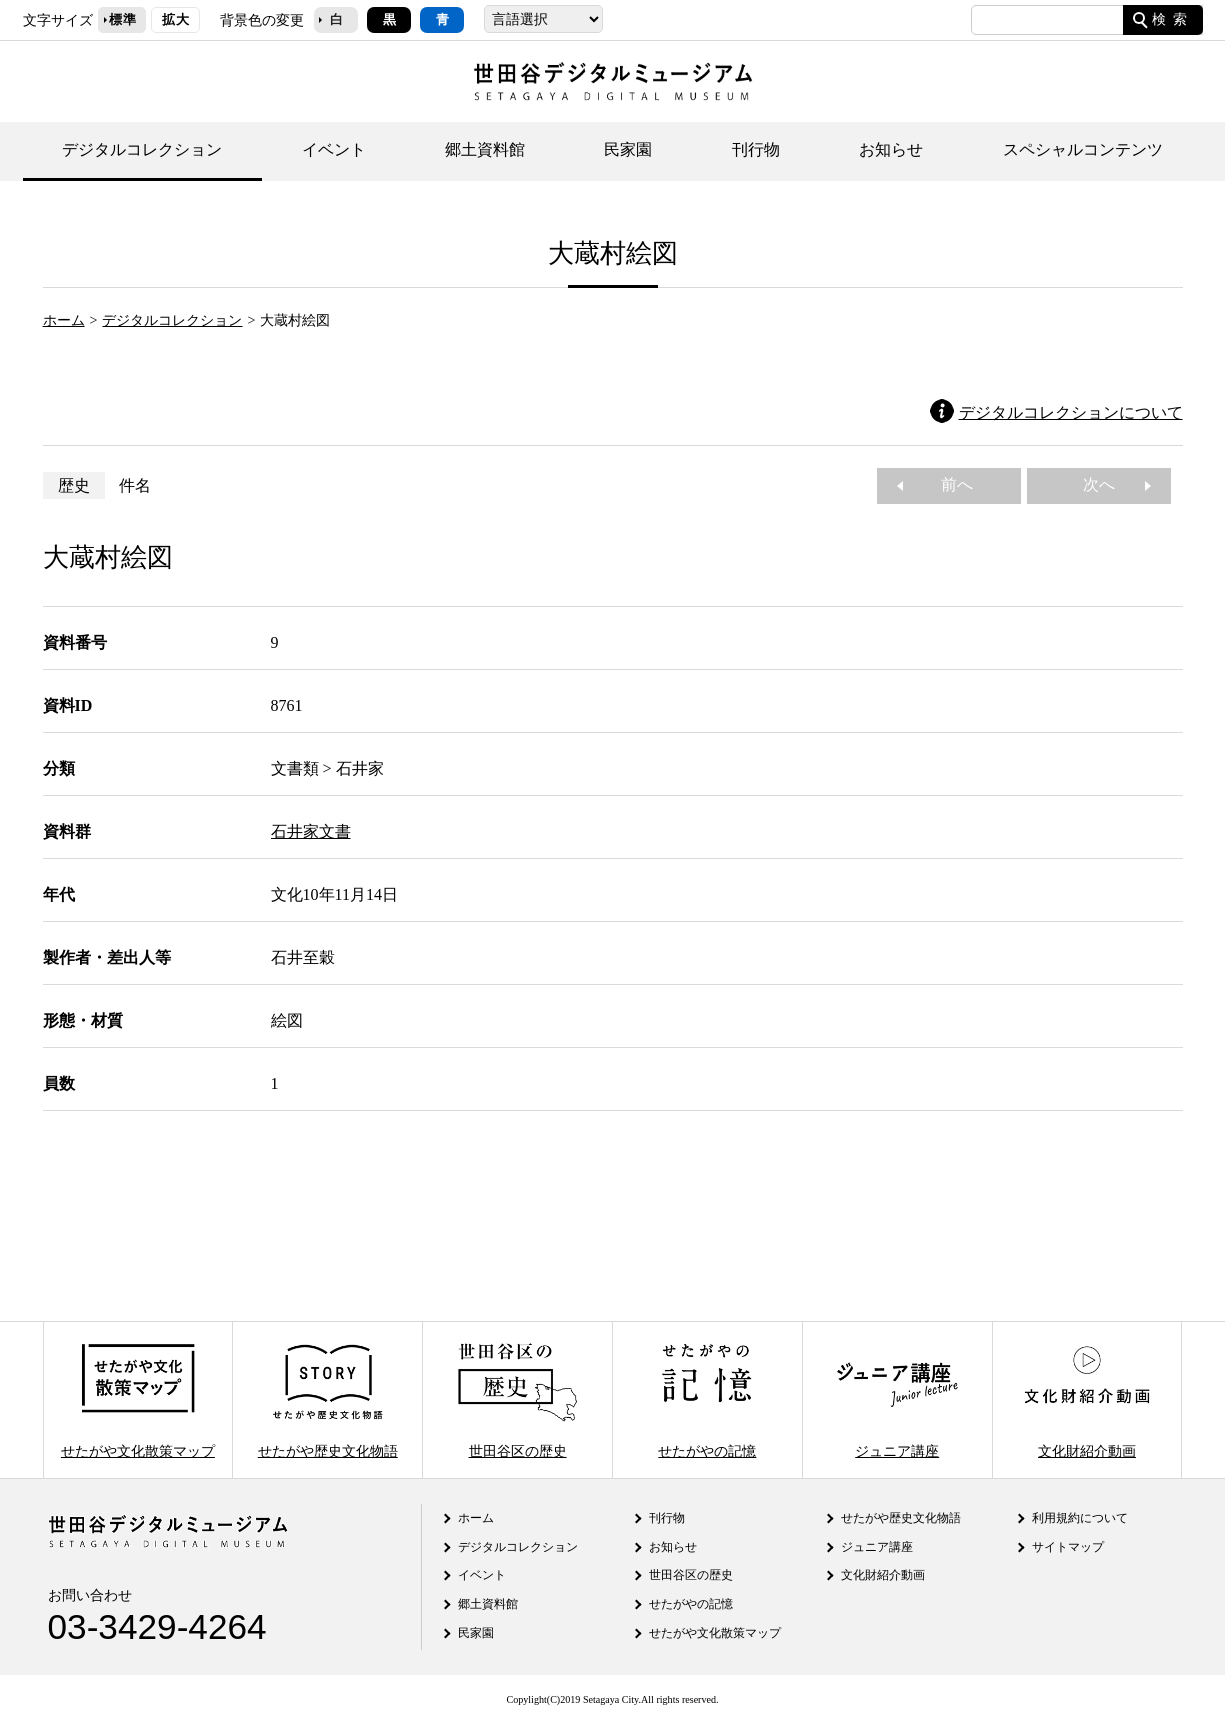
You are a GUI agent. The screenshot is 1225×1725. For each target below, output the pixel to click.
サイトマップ (1068, 1547)
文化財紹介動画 (1087, 1399)
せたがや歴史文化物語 (328, 1399)
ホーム (64, 320)
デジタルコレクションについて (1071, 412)
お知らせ (891, 149)
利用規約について (1080, 1518)
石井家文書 (311, 831)
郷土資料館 (485, 149)
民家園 (628, 149)
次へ (1107, 484)
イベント (334, 149)
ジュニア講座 (897, 1399)
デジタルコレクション (142, 149)
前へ (949, 484)
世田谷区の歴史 (517, 1399)
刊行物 (756, 149)
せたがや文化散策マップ (138, 1399)
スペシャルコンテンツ (1083, 149)
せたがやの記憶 (707, 1399)
